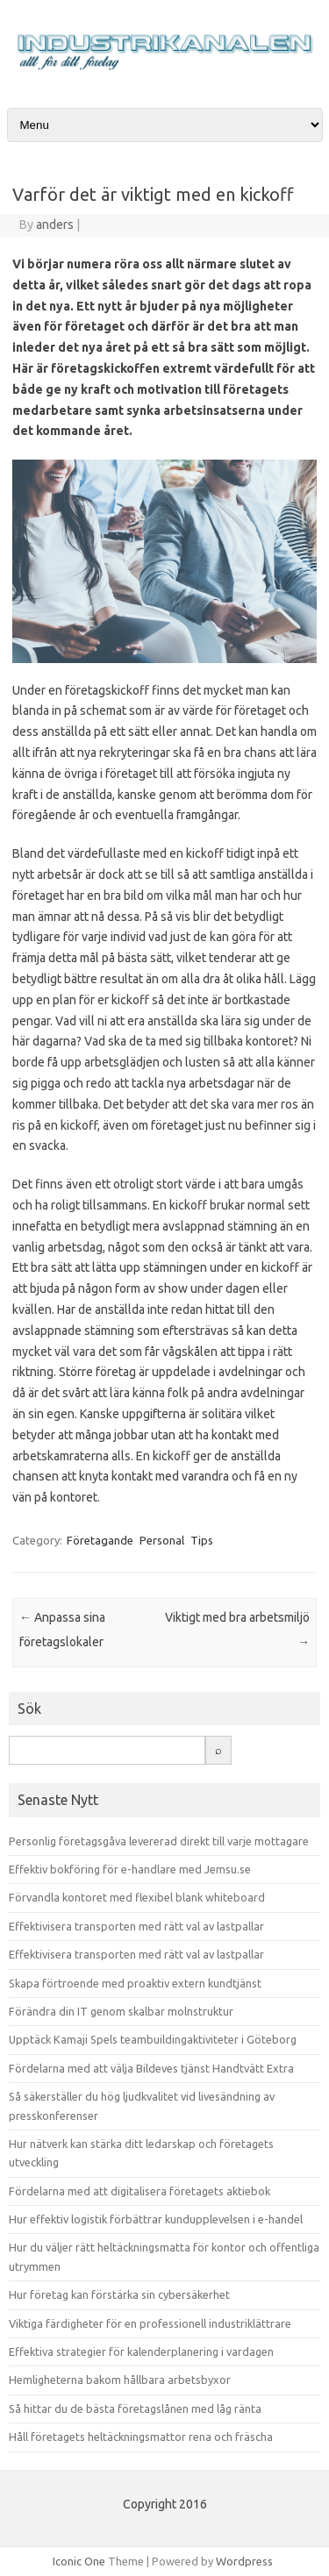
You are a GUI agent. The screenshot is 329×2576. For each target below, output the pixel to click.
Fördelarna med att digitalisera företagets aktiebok (139, 2191)
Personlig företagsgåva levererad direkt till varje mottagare (159, 1841)
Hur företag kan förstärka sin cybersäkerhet (119, 2294)
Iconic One (79, 2561)
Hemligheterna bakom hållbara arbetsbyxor (120, 2379)
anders (55, 225)
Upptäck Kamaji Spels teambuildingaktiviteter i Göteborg (153, 2039)
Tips (201, 1540)
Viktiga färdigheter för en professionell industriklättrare (150, 2323)
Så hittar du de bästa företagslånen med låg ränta (135, 2408)
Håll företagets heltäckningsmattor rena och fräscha (141, 2436)
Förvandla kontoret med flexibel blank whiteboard (137, 1897)
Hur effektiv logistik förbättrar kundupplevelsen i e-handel (156, 2219)
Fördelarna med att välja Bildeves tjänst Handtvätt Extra (151, 2068)
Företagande (100, 1540)
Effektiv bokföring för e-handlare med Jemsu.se (130, 1869)
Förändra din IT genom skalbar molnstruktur (121, 2011)
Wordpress (244, 2561)
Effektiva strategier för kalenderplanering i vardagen (141, 2351)
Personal (161, 1540)
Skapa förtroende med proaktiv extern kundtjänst (135, 1983)
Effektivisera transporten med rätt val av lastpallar (136, 1926)
